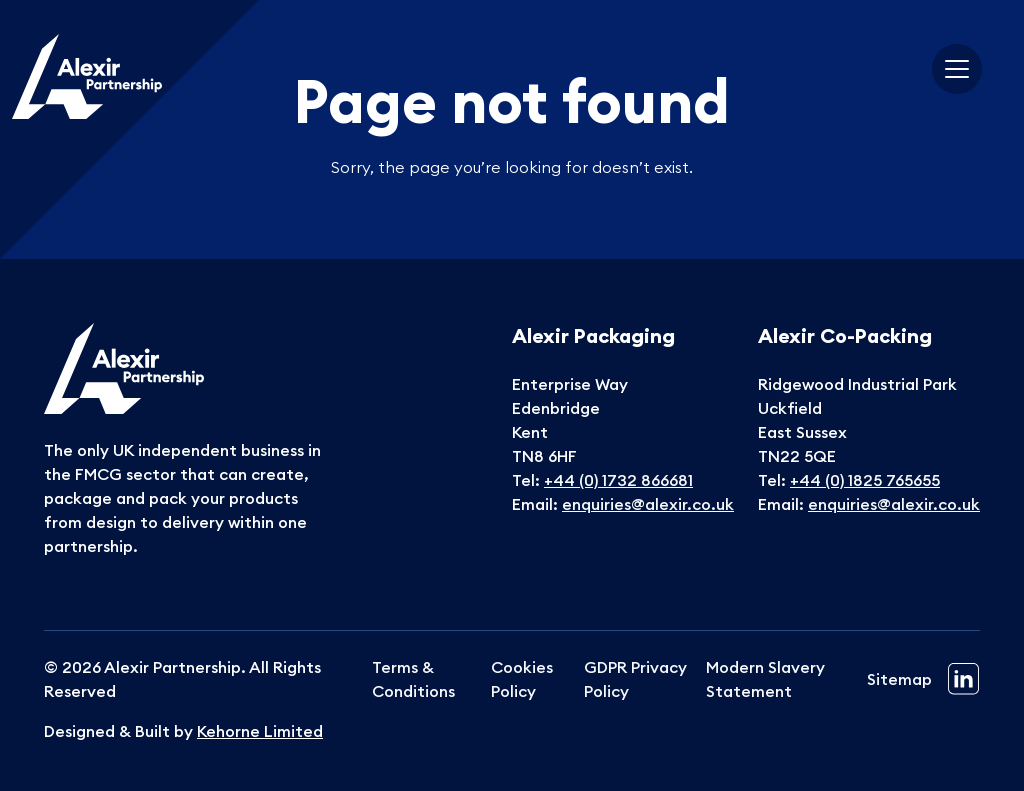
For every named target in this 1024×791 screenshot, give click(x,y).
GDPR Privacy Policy (635, 679)
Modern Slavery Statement (765, 679)
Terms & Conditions (413, 679)
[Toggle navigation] (957, 69)
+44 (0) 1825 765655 (865, 480)
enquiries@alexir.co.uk (648, 504)
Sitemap (899, 679)
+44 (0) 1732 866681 (618, 480)
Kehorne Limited (260, 731)
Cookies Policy (522, 679)
